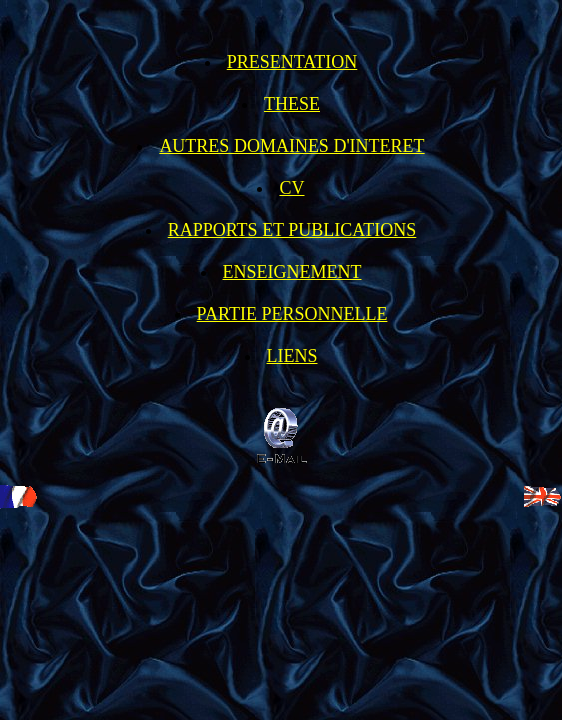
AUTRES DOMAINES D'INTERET (291, 146)
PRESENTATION (292, 62)
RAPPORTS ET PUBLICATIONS (292, 230)
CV (291, 188)
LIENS (292, 356)
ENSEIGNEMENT (292, 272)
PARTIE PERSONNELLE (292, 314)
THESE (292, 104)
